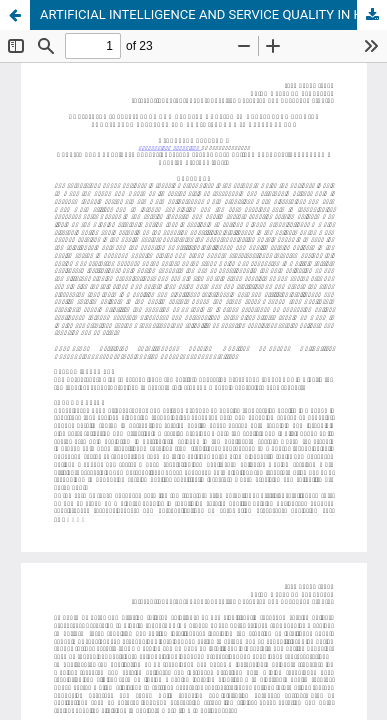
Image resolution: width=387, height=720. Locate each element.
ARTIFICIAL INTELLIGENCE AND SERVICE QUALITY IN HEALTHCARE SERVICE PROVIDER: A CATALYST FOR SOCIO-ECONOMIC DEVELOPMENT (213, 14)
